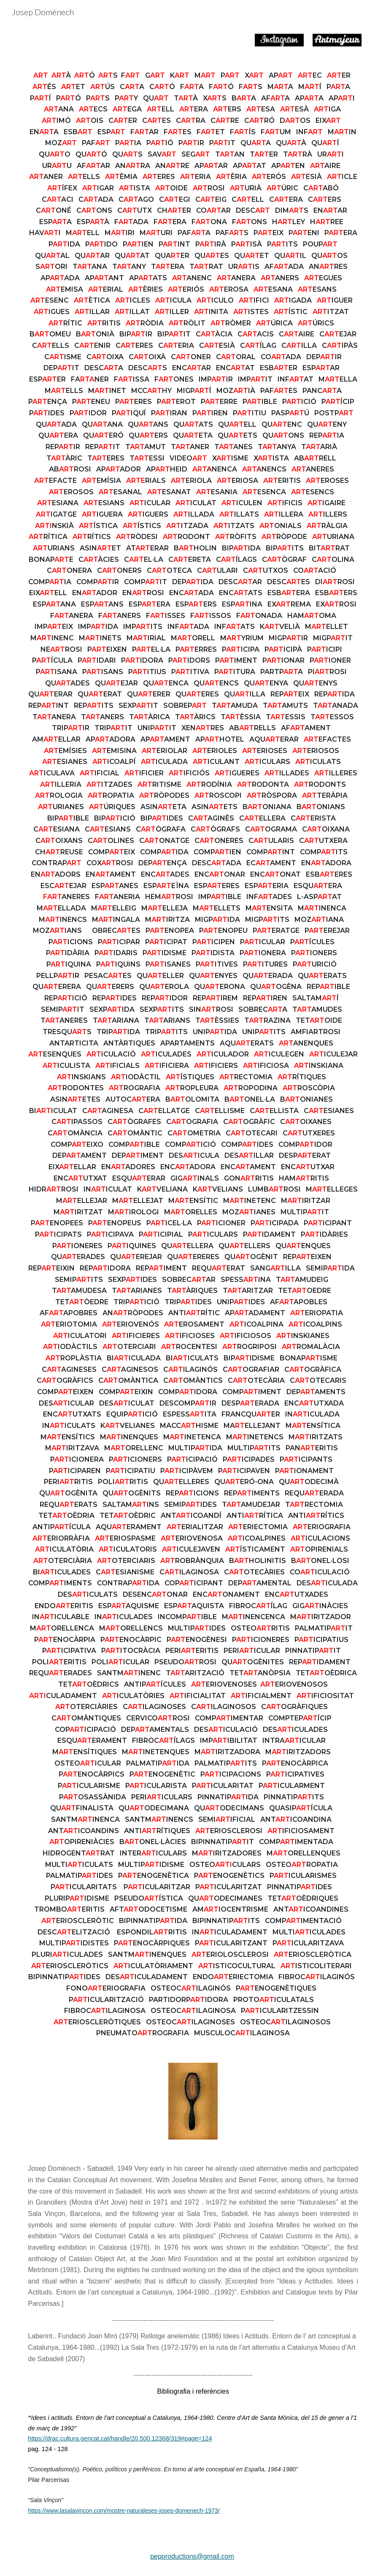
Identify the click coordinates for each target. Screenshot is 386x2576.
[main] (193, 1054)
